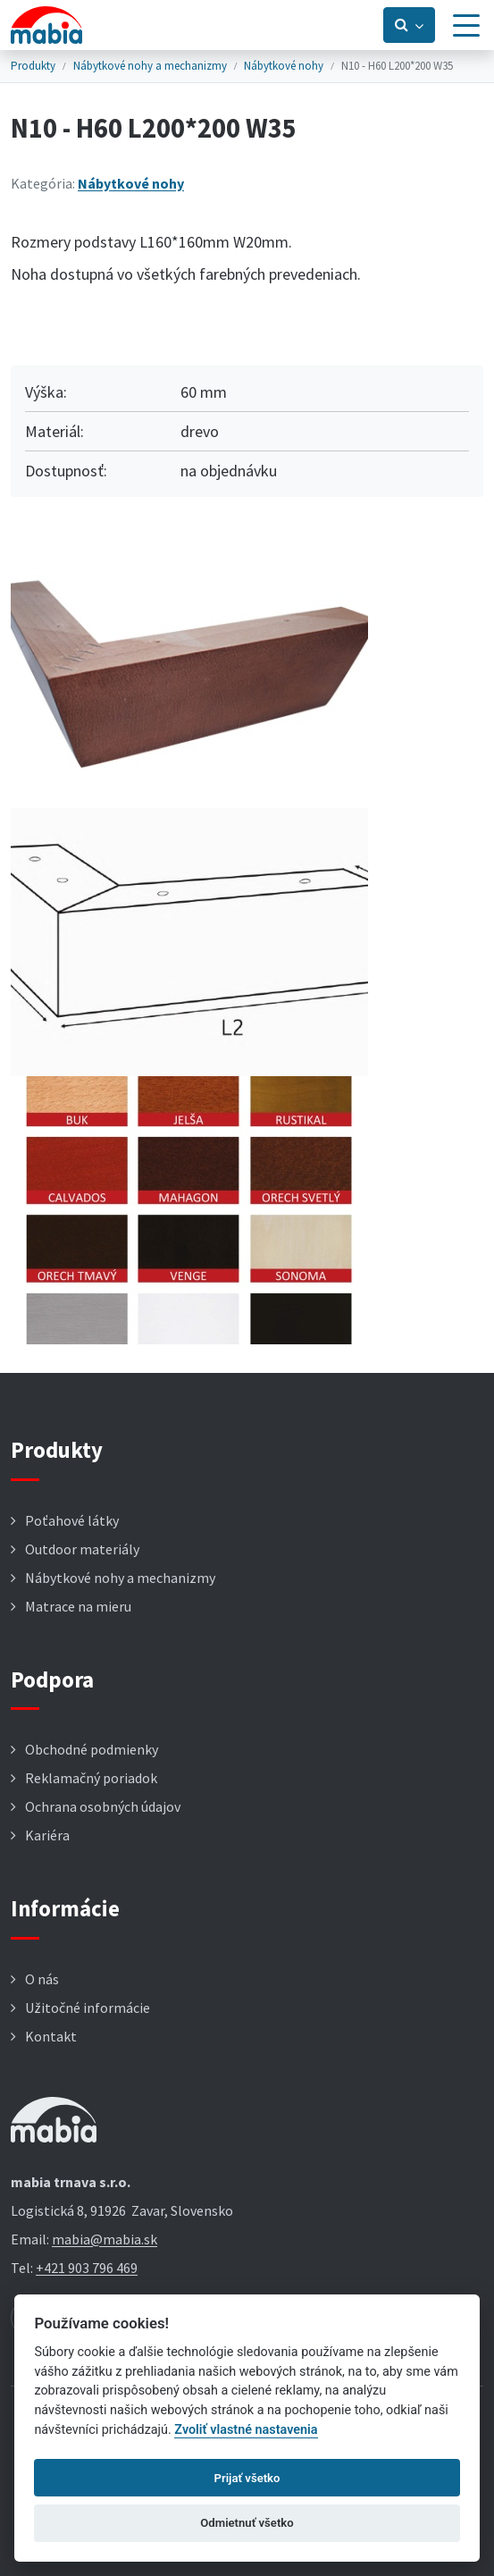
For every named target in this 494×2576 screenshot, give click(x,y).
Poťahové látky (72, 1520)
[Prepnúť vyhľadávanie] (409, 25)
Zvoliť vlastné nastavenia (245, 2429)
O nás (42, 1979)
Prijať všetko (247, 2478)
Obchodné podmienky (91, 1749)
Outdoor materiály (82, 1549)
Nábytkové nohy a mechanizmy (150, 65)
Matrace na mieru (78, 1606)
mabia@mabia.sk (104, 2239)
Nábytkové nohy (283, 65)
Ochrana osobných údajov (102, 1806)
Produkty (33, 65)
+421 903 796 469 (87, 2268)
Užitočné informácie (87, 2007)
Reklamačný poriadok (91, 1778)
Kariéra (47, 1835)
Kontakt (51, 2036)
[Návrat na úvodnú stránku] (46, 25)
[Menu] (466, 25)
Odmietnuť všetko (246, 2523)
